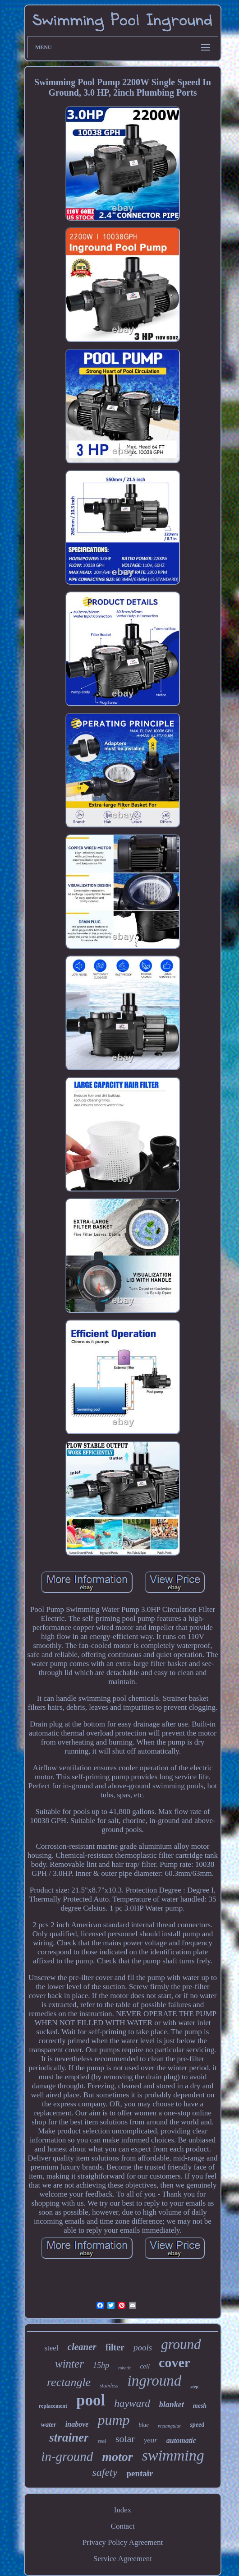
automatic (181, 2440)
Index (123, 2510)
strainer (68, 2437)
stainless (109, 2385)
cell (145, 2366)
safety (104, 2472)
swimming (173, 2455)
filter (115, 2347)
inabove (77, 2424)
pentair (139, 2473)
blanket (171, 2404)
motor (117, 2457)
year (150, 2440)
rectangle (69, 2382)
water (48, 2424)
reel (101, 2441)
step (194, 2386)
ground (181, 2344)
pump (113, 2420)
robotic (124, 2367)
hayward (132, 2403)
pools (142, 2347)
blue (144, 2424)
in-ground (67, 2456)
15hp (101, 2365)
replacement (53, 2406)
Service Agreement (122, 2558)
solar (125, 2438)
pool (90, 2400)
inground (155, 2381)
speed (197, 2424)
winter (69, 2364)
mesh (200, 2405)
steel (51, 2348)
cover (174, 2362)
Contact (123, 2526)
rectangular (169, 2425)
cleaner (82, 2346)
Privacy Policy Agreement (123, 2542)
